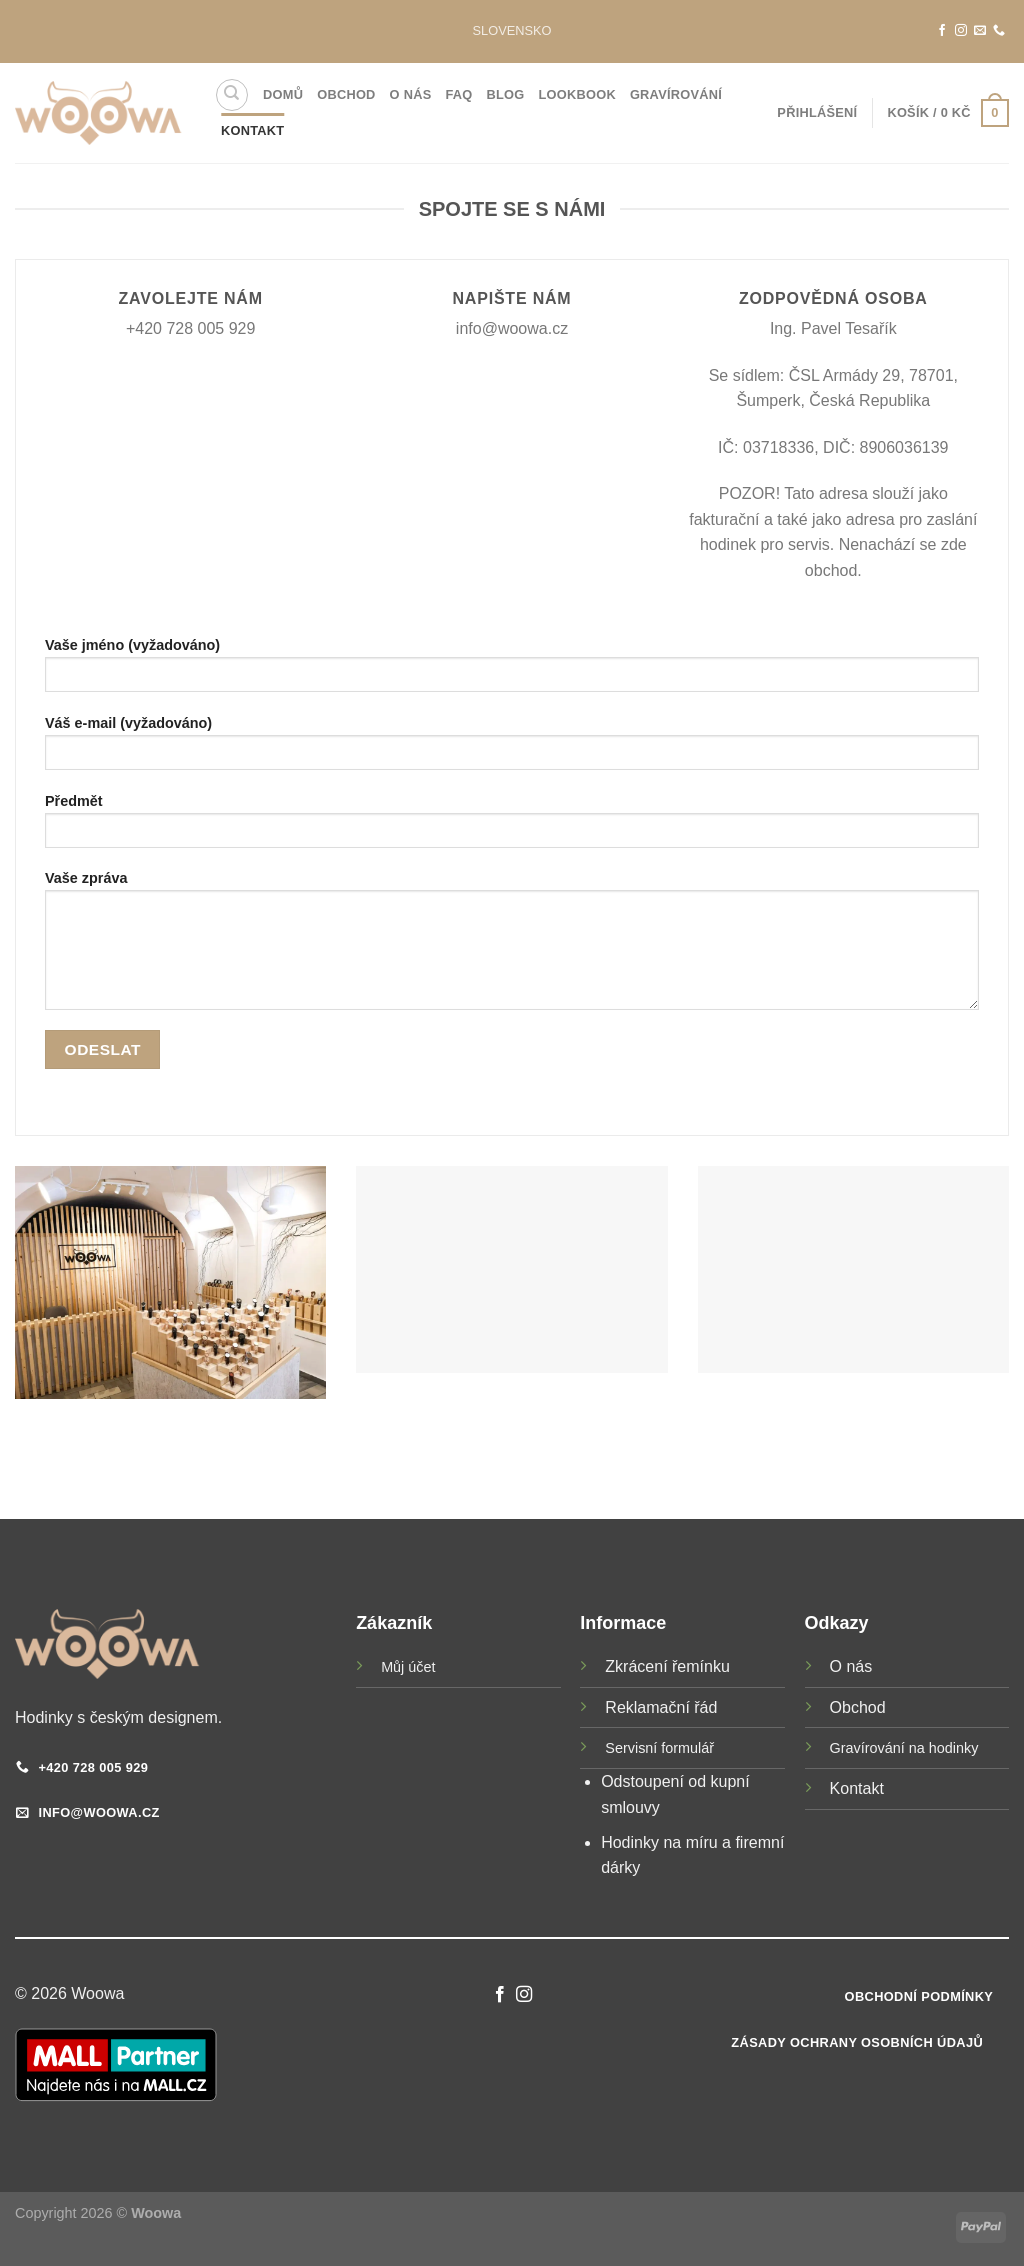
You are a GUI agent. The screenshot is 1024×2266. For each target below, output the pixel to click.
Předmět (512, 827)
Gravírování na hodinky (904, 1748)
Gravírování (676, 94)
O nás (411, 94)
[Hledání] (232, 95)
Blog (506, 94)
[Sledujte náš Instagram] (961, 31)
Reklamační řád (661, 1707)
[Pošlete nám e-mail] (980, 31)
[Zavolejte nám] (999, 31)
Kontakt (252, 130)
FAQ (458, 94)
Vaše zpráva (512, 947)
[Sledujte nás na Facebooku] (942, 31)
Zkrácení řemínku (667, 1666)
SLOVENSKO (512, 30)
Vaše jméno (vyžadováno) (512, 671)
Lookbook (577, 94)
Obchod (346, 94)
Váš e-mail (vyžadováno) (512, 749)
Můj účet (408, 1667)
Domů (283, 94)
